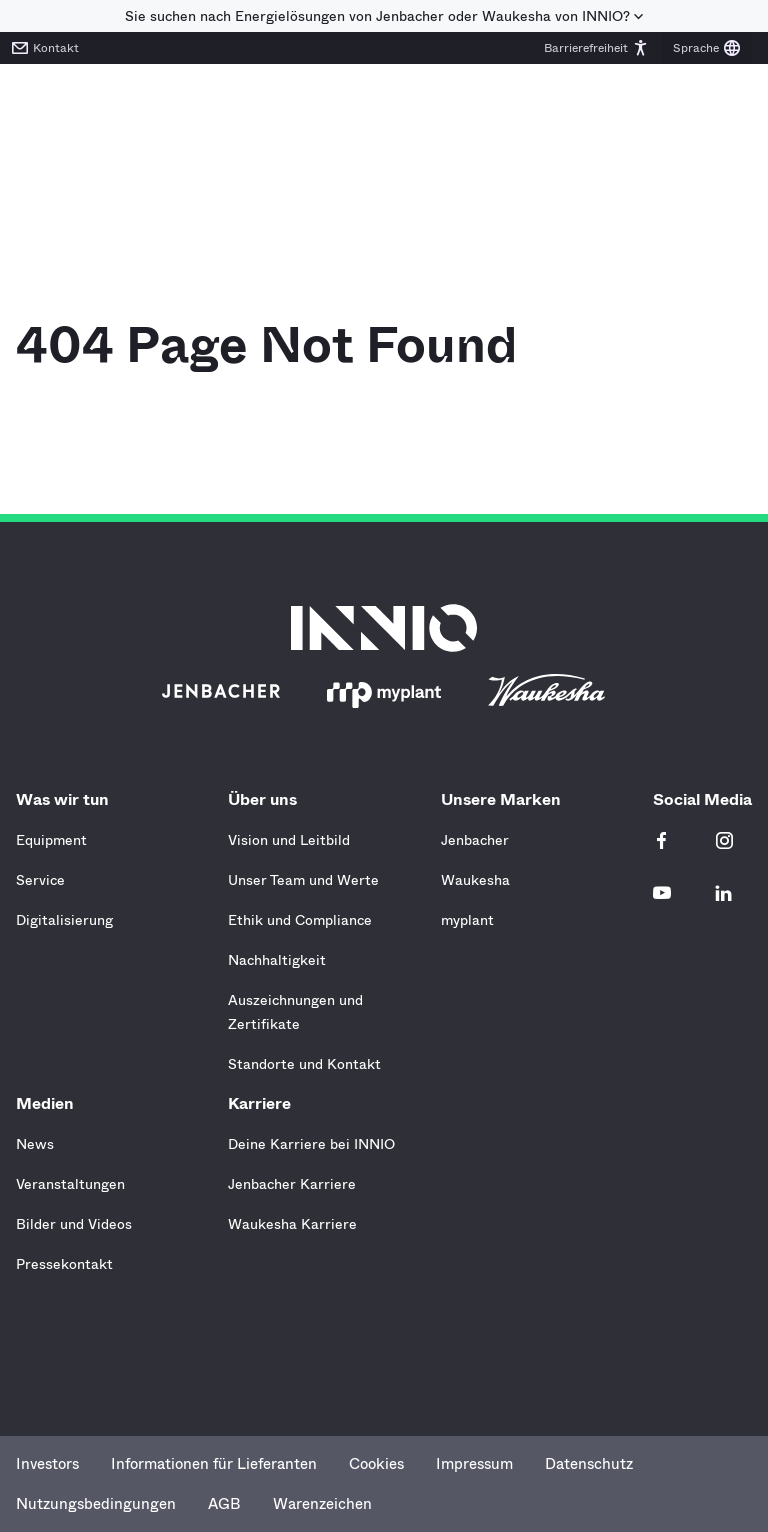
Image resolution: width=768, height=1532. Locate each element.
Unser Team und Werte (303, 880)
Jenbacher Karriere (292, 1184)
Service (40, 880)
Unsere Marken (506, 799)
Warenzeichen (322, 1504)
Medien (50, 1103)
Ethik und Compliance (300, 920)
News (35, 1144)
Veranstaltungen (70, 1184)
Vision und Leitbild (289, 840)
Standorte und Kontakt (304, 1064)
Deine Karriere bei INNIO (311, 1144)
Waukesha (475, 880)
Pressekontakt (64, 1264)
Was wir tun (67, 799)
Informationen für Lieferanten (214, 1464)
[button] (596, 48)
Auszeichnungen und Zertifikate (295, 1012)
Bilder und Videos (74, 1224)
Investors (47, 1464)
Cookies (376, 1464)
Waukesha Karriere (292, 1224)
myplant (467, 920)
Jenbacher (475, 840)
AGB (224, 1504)
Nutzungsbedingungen (96, 1504)
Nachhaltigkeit (277, 960)
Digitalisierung (64, 920)
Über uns (267, 799)
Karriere (264, 1103)
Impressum (474, 1464)
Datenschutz (589, 1464)
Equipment (51, 840)
